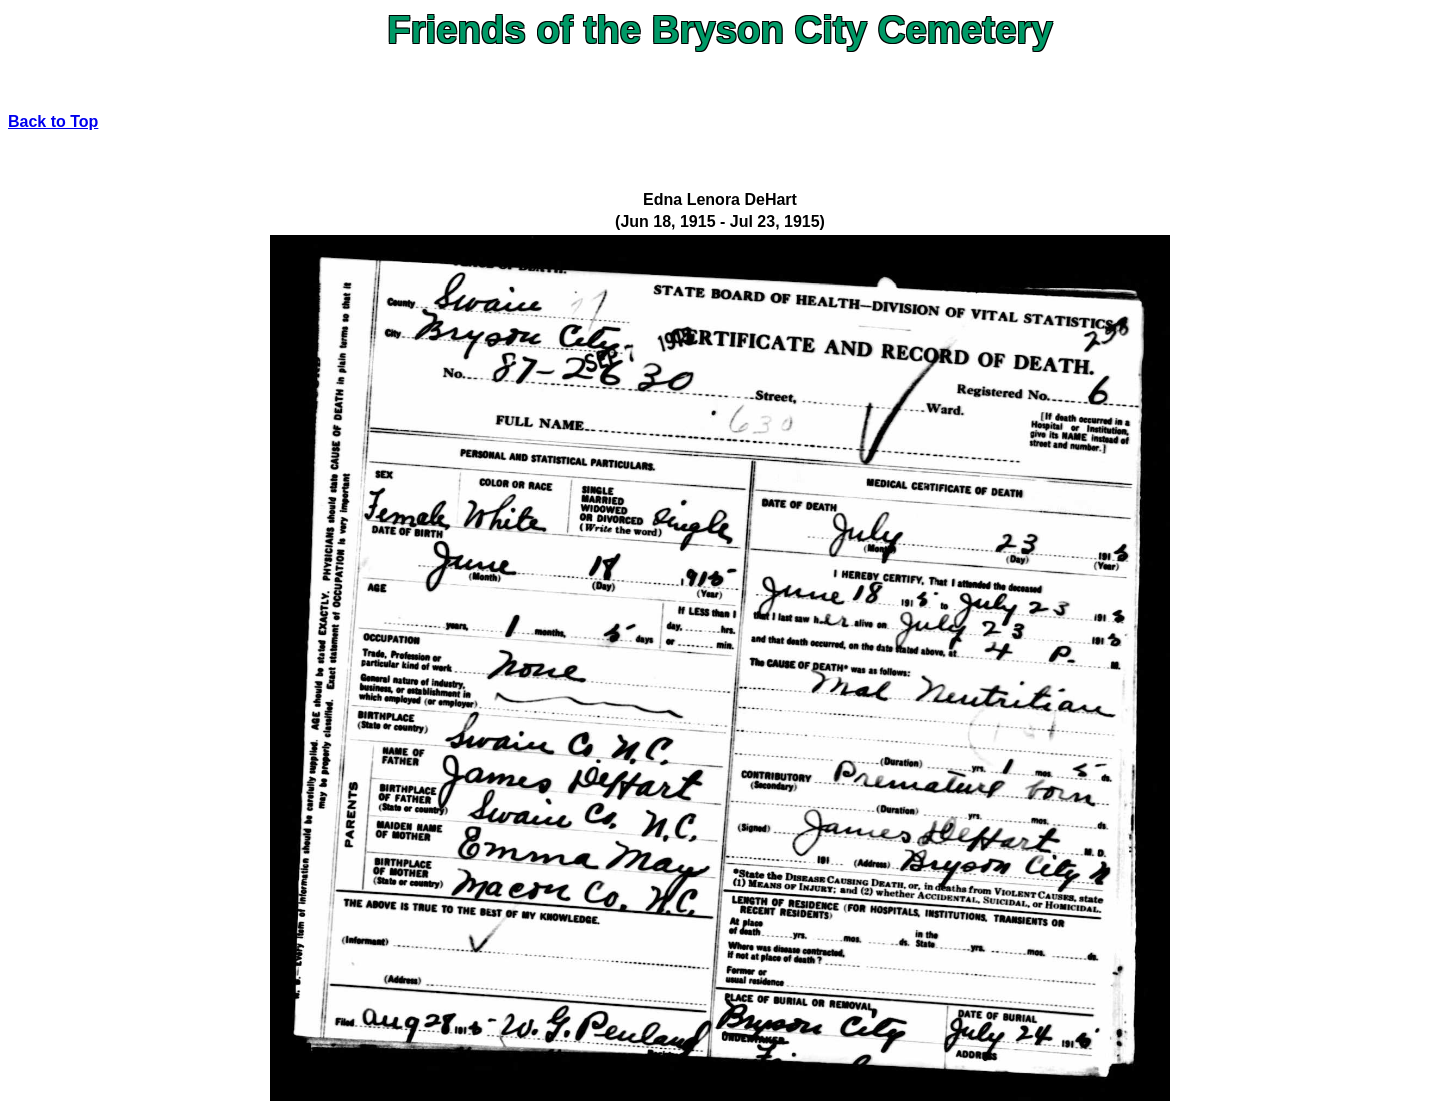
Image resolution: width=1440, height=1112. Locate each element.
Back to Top (53, 121)
